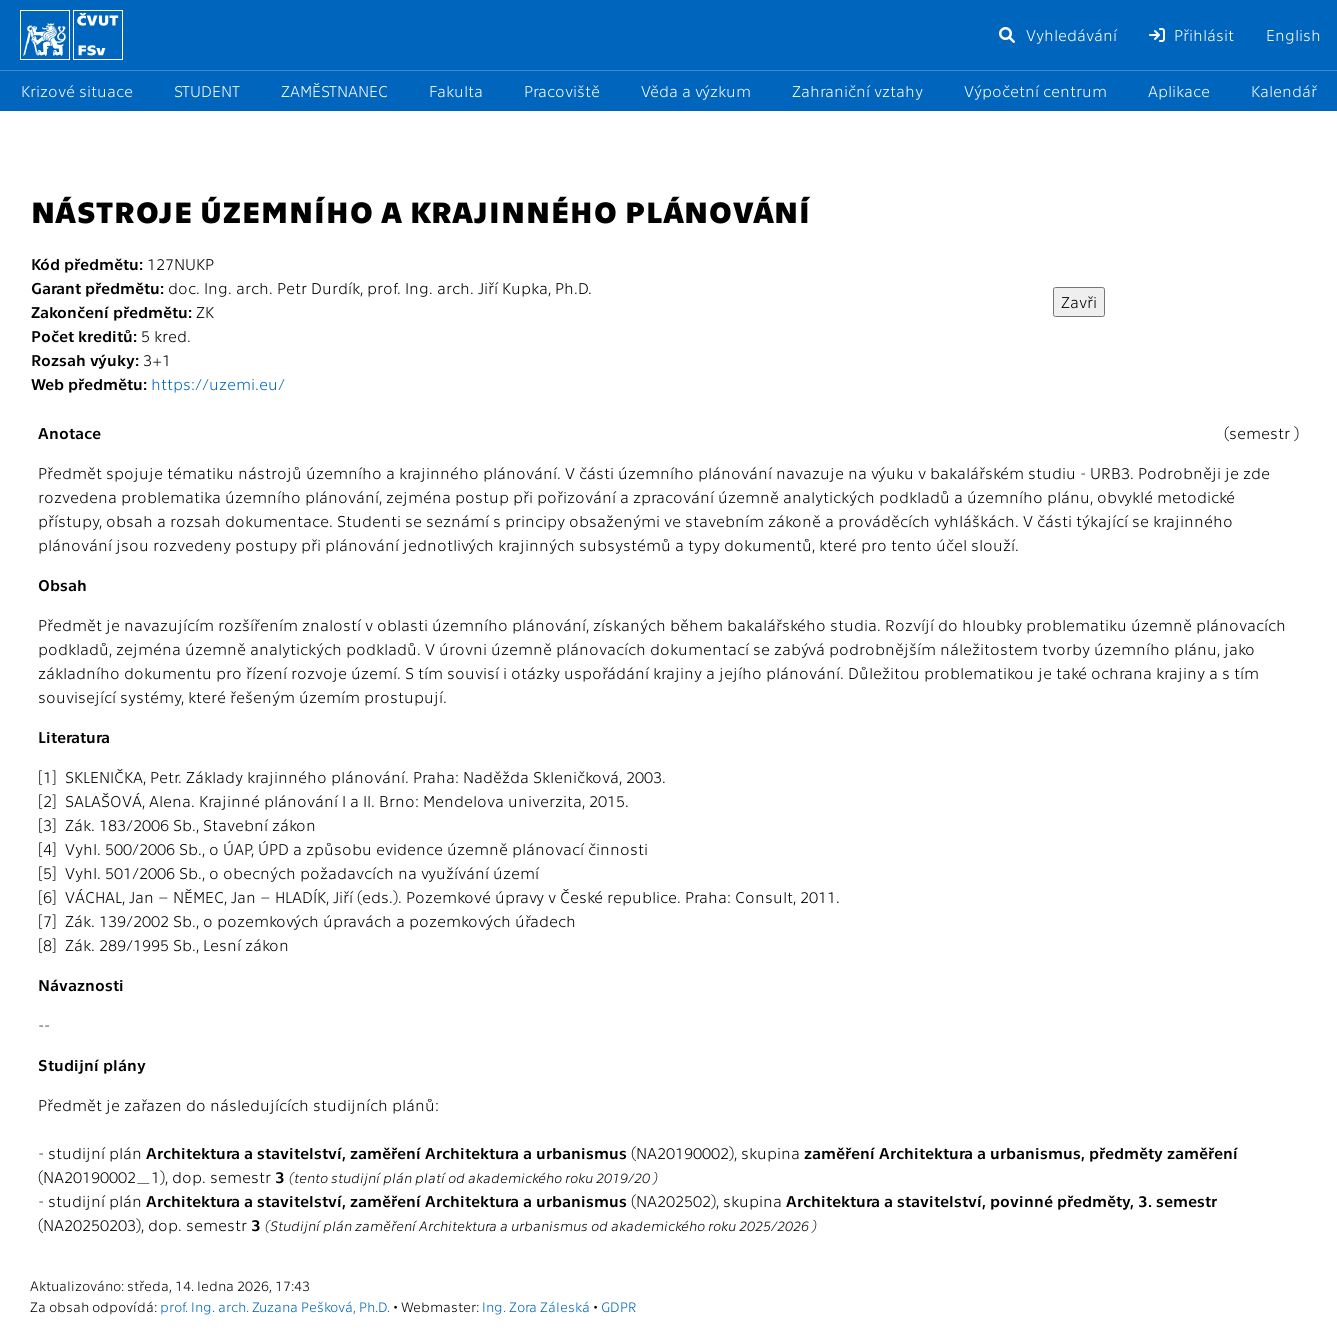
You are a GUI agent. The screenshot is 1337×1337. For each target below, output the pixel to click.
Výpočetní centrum (1035, 90)
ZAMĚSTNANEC (334, 90)
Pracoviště (562, 90)
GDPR (618, 1306)
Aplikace (1179, 90)
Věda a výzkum (696, 90)
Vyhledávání (1057, 34)
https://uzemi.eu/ (218, 383)
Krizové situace (77, 90)
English (1293, 34)
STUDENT (207, 90)
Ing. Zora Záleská (536, 1306)
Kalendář (1284, 90)
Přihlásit (1191, 34)
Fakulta (456, 90)
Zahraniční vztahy (857, 90)
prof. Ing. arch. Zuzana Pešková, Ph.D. (275, 1306)
